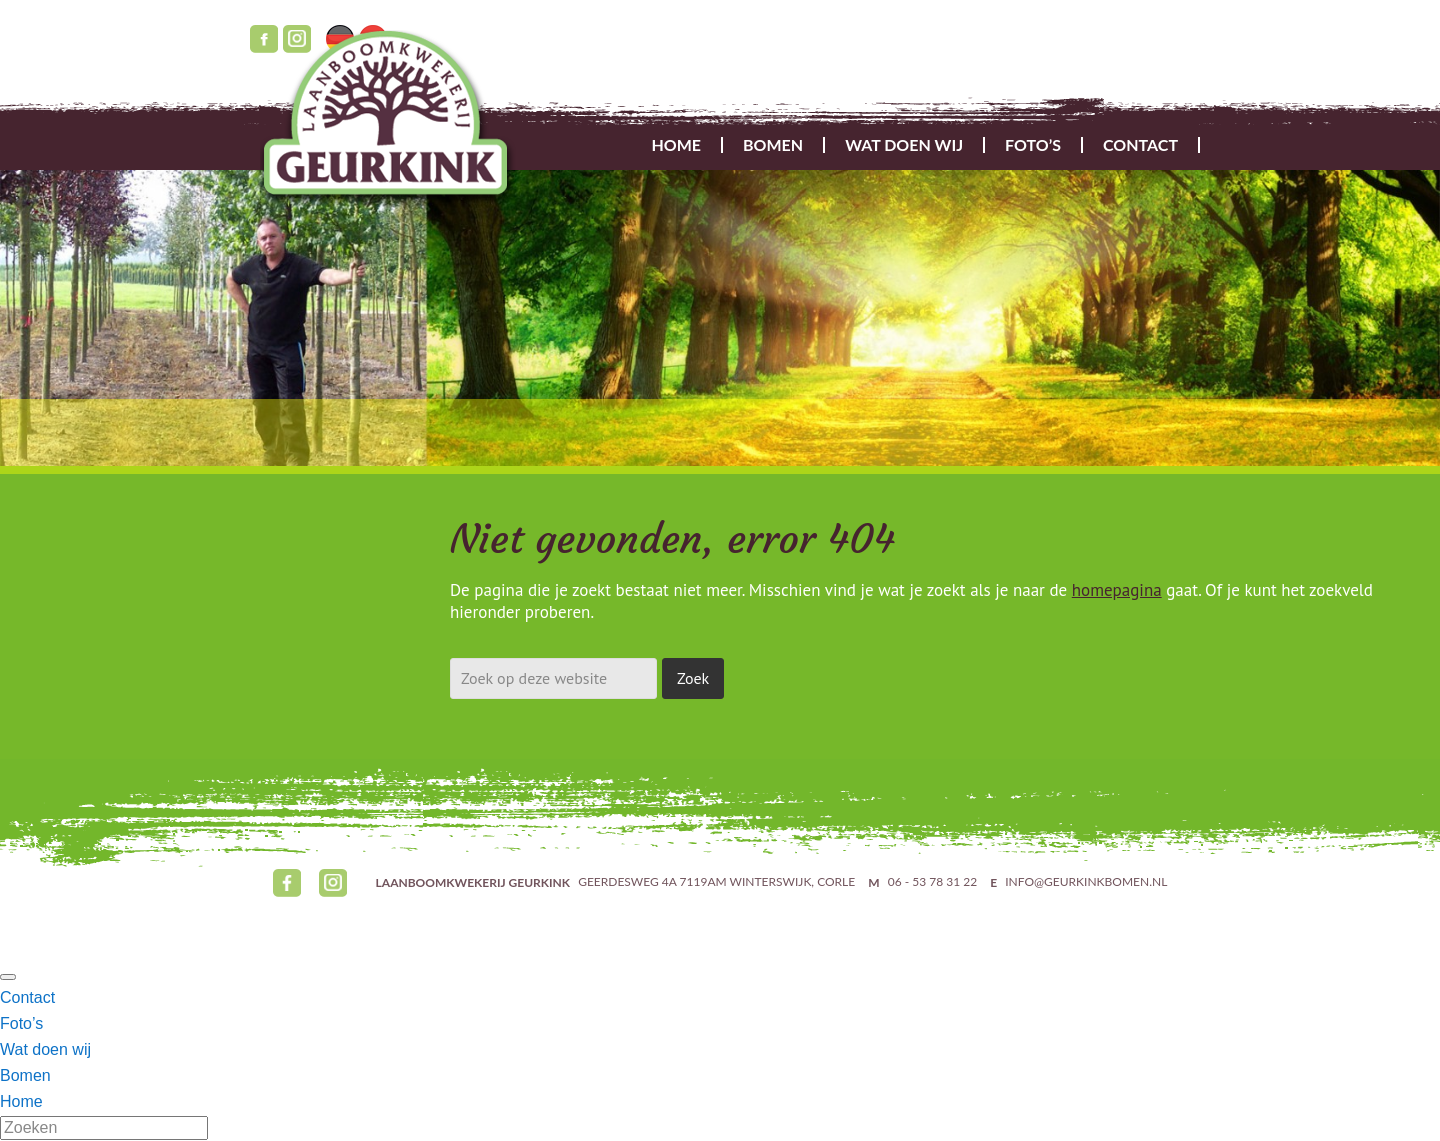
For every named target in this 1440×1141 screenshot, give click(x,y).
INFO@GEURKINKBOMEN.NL (1086, 882)
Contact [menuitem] (27, 997)
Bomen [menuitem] (25, 1075)
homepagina (1117, 590)
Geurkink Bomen (391, 121)
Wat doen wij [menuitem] (45, 1049)
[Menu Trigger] (8, 977)
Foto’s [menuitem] (21, 1023)
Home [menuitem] (21, 1101)
